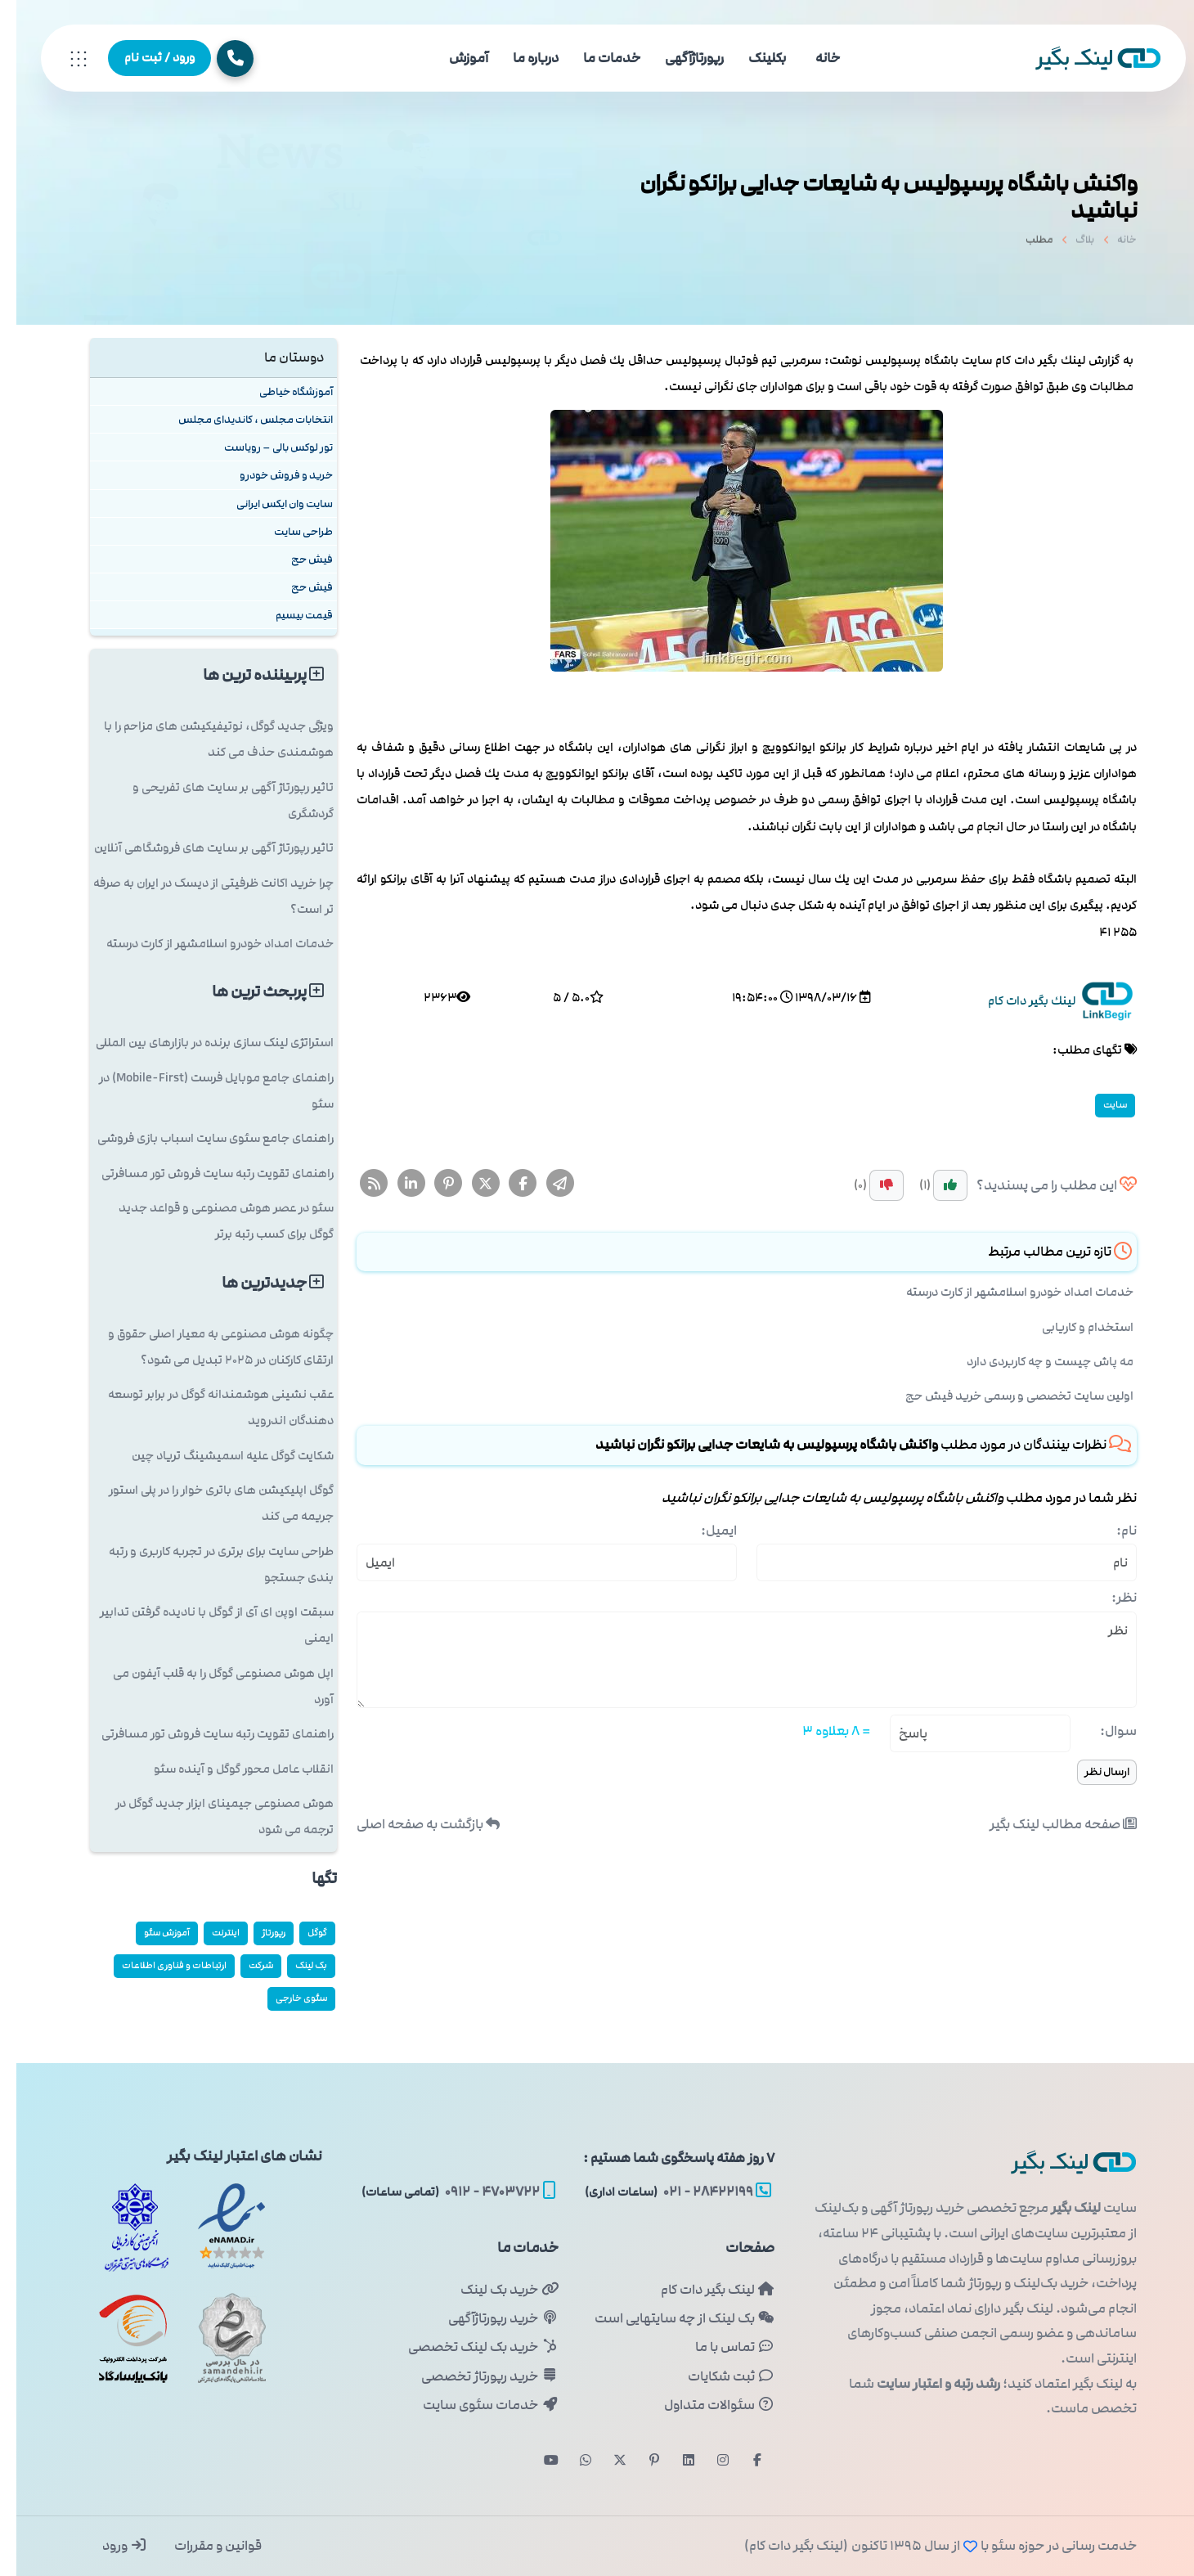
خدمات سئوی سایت (473, 2405)
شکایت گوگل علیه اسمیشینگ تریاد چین (216, 1455)
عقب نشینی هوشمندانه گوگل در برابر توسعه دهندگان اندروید (204, 1407)
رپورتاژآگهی (678, 58)
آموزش (452, 58)
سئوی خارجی (285, 1998)
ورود (108, 2546)
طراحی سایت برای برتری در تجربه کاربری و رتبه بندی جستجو (204, 1564)
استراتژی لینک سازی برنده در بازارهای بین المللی (198, 1042)
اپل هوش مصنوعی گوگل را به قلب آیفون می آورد (207, 1686)
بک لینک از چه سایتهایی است (668, 2318)
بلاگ (1068, 244)
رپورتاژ (257, 1933)
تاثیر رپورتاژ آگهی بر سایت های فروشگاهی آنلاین (197, 847)
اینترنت (209, 1933)
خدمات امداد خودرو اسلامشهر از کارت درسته (1003, 1292)
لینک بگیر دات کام (701, 2290)
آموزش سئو (150, 1933)
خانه (811, 58)
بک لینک (295, 1965)
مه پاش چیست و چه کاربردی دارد (1033, 1361)
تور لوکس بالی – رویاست (262, 447)
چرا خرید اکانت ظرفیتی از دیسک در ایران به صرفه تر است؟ (197, 896)
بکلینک (751, 58)
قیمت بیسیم (287, 615)
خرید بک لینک (492, 2290)
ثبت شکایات (714, 2376)
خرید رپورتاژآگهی (486, 2318)
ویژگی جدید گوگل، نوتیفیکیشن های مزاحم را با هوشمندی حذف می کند (202, 739)
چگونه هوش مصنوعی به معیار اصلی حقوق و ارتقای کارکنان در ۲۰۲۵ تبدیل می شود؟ (204, 1347)
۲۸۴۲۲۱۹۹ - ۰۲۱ (661, 2191)
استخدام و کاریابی (1071, 1327)
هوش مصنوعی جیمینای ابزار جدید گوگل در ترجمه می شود (208, 1816)
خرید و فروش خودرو (269, 475)
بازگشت (411, 1824)
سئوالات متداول (703, 2405)
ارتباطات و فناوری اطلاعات (157, 1965)
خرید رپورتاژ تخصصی (473, 2376)
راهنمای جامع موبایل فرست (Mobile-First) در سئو (200, 1091)
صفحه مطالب (1046, 1824)
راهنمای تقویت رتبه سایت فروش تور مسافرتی (201, 1173)
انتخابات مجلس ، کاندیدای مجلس (239, 419)
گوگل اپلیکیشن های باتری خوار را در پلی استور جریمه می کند (204, 1503)
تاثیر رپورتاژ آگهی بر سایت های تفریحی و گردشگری (216, 800)
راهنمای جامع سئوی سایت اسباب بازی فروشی (199, 1138)
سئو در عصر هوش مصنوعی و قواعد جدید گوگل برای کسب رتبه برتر (209, 1221)
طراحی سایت (287, 531)
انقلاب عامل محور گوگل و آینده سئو (227, 1769)
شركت (244, 1965)
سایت (1099, 1105)
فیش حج (295, 559)
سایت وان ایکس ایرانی (268, 503)
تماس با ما (718, 2347)
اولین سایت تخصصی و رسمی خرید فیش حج (1003, 1396)
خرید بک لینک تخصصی (466, 2347)
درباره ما (519, 58)
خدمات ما (595, 58)
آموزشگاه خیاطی (279, 391)
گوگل (301, 1933)
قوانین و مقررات (200, 2546)
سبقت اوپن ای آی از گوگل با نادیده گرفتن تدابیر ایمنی (200, 1625)
